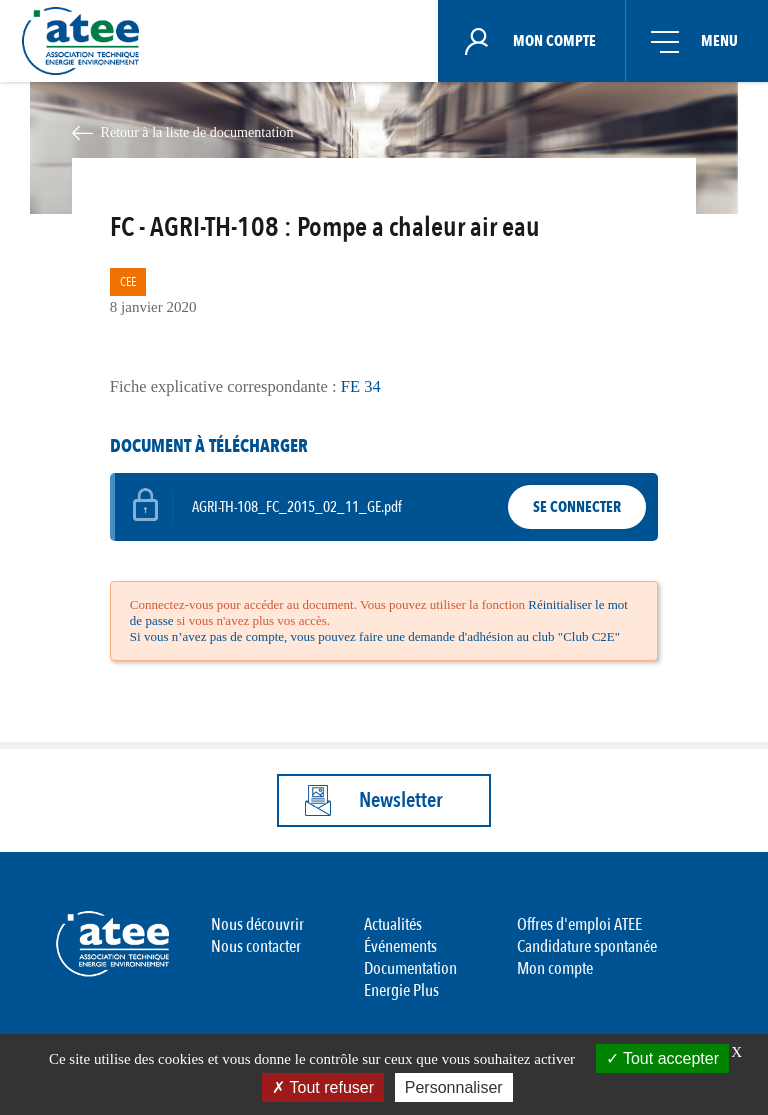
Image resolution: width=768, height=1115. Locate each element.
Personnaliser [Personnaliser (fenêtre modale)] (454, 1087)
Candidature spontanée (587, 946)
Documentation (410, 968)
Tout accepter (662, 1058)
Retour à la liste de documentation (196, 132)
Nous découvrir (257, 924)
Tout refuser (323, 1087)
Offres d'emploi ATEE (579, 924)
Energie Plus (401, 990)
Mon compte (555, 968)
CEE (128, 282)
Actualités (393, 924)
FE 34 (361, 386)
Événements (400, 946)
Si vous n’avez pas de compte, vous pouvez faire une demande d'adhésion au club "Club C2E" (375, 636)
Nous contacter (256, 946)
